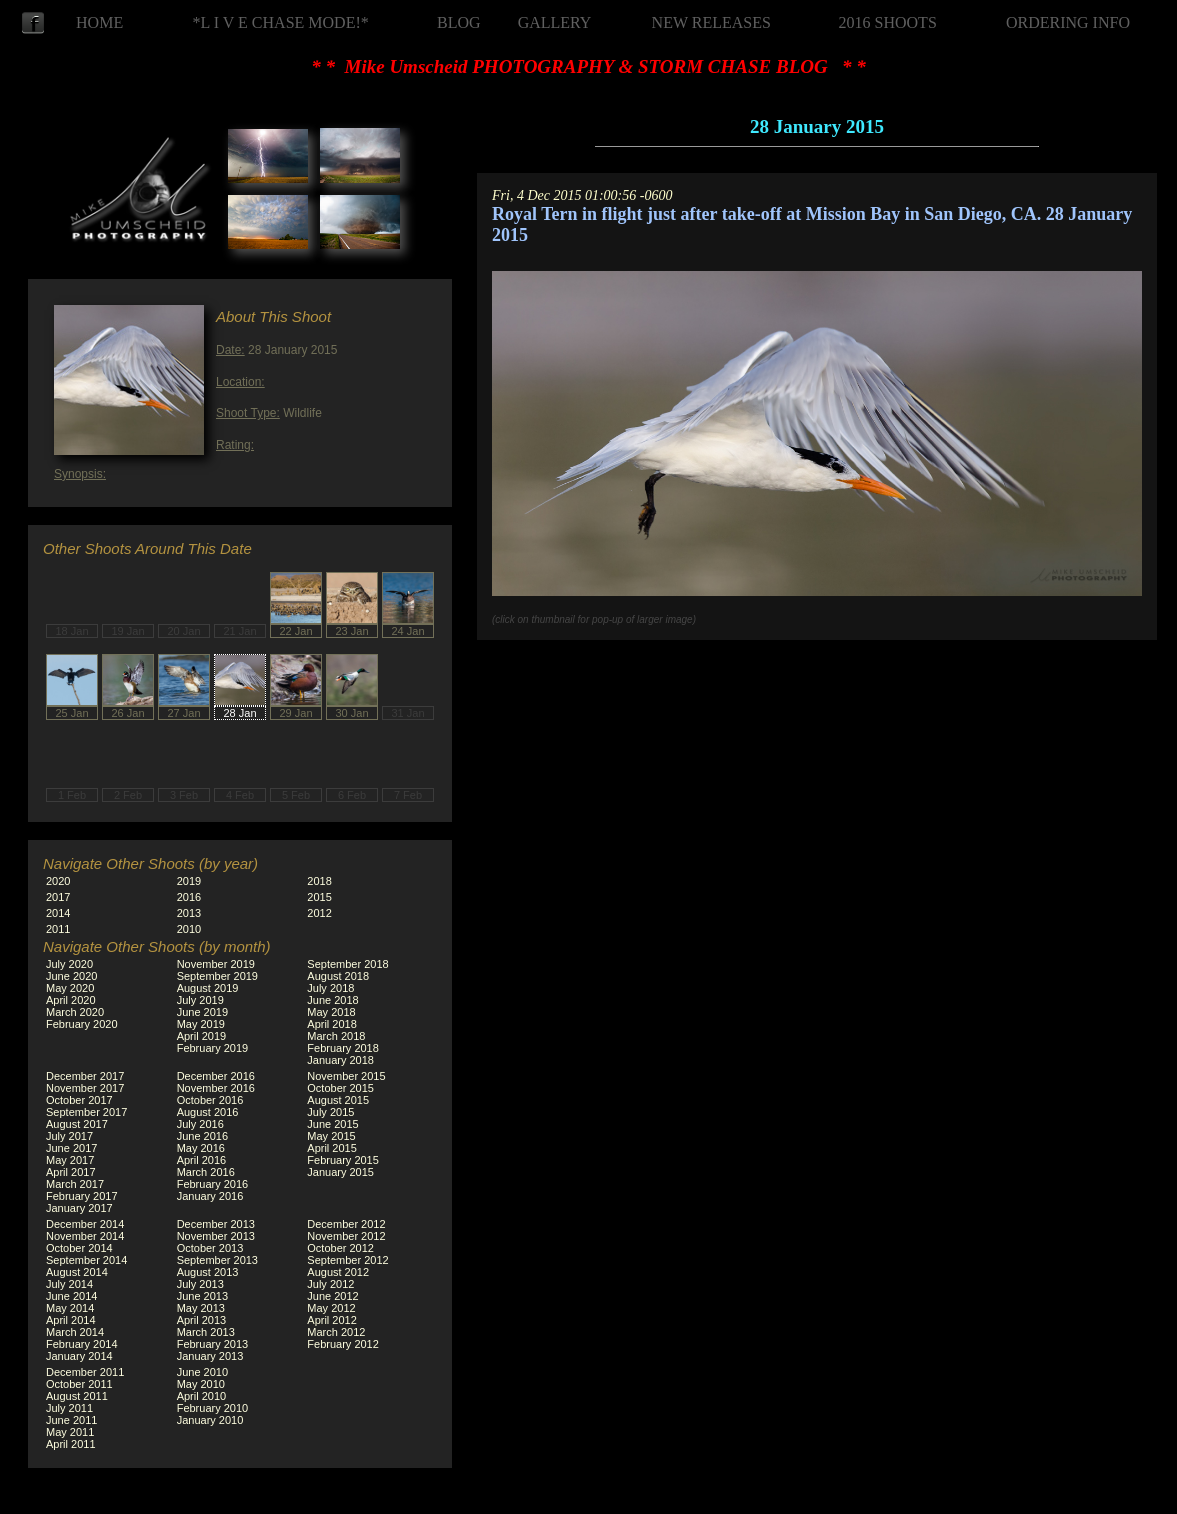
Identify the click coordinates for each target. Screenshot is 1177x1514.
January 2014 (79, 1356)
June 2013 (202, 1296)
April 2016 (202, 1160)
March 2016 (206, 1172)
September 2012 (347, 1260)
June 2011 (71, 1420)
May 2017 (70, 1160)
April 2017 (71, 1172)
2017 (58, 897)
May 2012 (331, 1308)
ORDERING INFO (1068, 22)
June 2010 (202, 1372)
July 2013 (200, 1284)
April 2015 (332, 1148)
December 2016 (216, 1076)
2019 (189, 881)
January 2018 (340, 1060)
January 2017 (79, 1208)
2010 (189, 929)
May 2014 (70, 1308)
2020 (58, 881)
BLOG (459, 22)
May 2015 (331, 1136)
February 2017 (82, 1196)
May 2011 (70, 1432)
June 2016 (202, 1136)
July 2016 (200, 1124)
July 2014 (69, 1284)
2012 (319, 913)
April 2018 (332, 1024)
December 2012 (346, 1224)
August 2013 (208, 1272)
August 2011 (77, 1396)
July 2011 (69, 1408)
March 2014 (75, 1332)
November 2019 (216, 964)
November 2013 (216, 1236)
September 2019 (217, 976)
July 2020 (69, 964)
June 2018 (332, 1000)
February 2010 (213, 1408)
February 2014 (82, 1344)
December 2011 (85, 1372)
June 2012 (332, 1296)
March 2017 (75, 1184)
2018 (319, 881)
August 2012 (338, 1272)
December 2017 (85, 1076)
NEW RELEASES (711, 22)
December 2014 (85, 1224)
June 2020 (71, 976)
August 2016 (208, 1112)
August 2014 (77, 1272)
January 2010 (210, 1420)
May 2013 (201, 1308)
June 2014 (71, 1296)
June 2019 (202, 1012)
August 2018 (338, 976)
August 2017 (77, 1124)
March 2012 (336, 1332)
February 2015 (343, 1160)
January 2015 (340, 1172)
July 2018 (330, 988)
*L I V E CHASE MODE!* (281, 22)
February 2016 (213, 1184)
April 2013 (202, 1320)
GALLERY (555, 22)
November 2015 (346, 1076)
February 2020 (82, 1024)
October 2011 (79, 1384)
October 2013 (210, 1248)
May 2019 (201, 1024)
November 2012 (346, 1236)
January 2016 (210, 1196)
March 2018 (336, 1036)
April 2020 (71, 1000)
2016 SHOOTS (888, 22)
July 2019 (200, 1000)
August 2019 (208, 988)
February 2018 (343, 1048)
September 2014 (86, 1260)
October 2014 (79, 1248)
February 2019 (213, 1048)
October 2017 (79, 1100)
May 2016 (201, 1148)
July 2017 (69, 1136)
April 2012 (332, 1320)
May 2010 (201, 1384)
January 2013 (210, 1356)
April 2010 (202, 1396)
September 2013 (217, 1260)
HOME (99, 22)
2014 (58, 913)
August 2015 (338, 1100)
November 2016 (216, 1088)
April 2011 (71, 1444)
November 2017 (85, 1088)
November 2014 (85, 1236)
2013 (189, 913)
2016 (189, 897)
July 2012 (330, 1284)
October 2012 (340, 1248)
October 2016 (210, 1100)
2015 (319, 897)
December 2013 (216, 1224)
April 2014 (71, 1320)
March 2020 (75, 1012)
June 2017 (71, 1148)
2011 (58, 929)
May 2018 (331, 1012)
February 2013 (213, 1344)
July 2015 (330, 1112)
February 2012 (343, 1344)
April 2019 (202, 1036)
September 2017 (86, 1112)
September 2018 (347, 964)
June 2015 (332, 1124)
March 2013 (206, 1332)
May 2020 (70, 988)
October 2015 (340, 1088)
